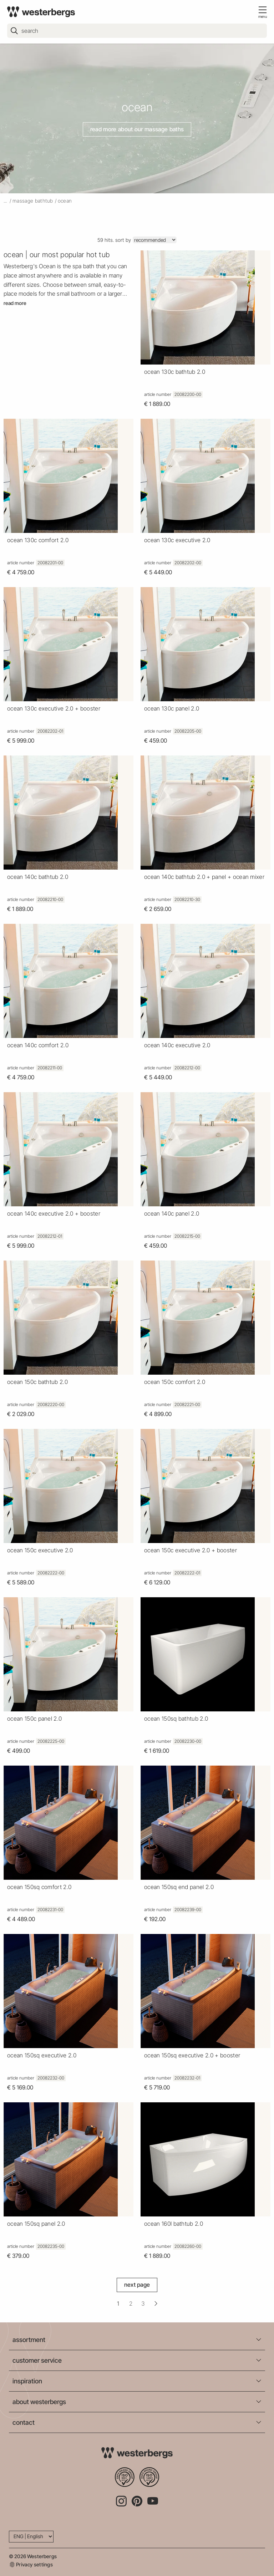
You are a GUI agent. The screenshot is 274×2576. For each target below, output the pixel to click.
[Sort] (155, 239)
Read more (15, 303)
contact (23, 2422)
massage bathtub (32, 201)
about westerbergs (39, 2402)
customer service (37, 2360)
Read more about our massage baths (137, 129)
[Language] (31, 2536)
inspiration (27, 2381)
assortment (28, 2339)
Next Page (137, 2284)
